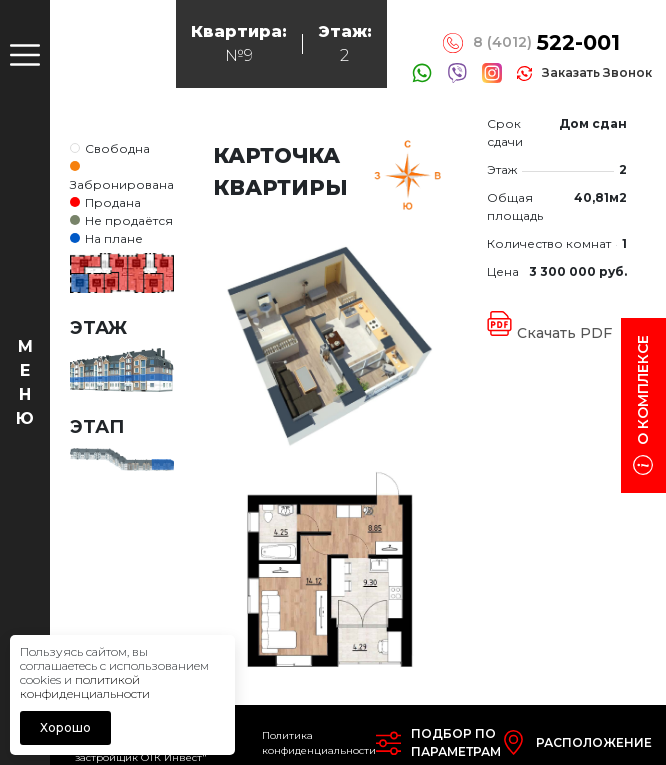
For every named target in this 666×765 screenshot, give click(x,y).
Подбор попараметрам (456, 742)
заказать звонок (597, 72)
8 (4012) (546, 43)
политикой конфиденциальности (85, 686)
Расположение (594, 742)
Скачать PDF (564, 333)
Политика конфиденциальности (319, 743)
